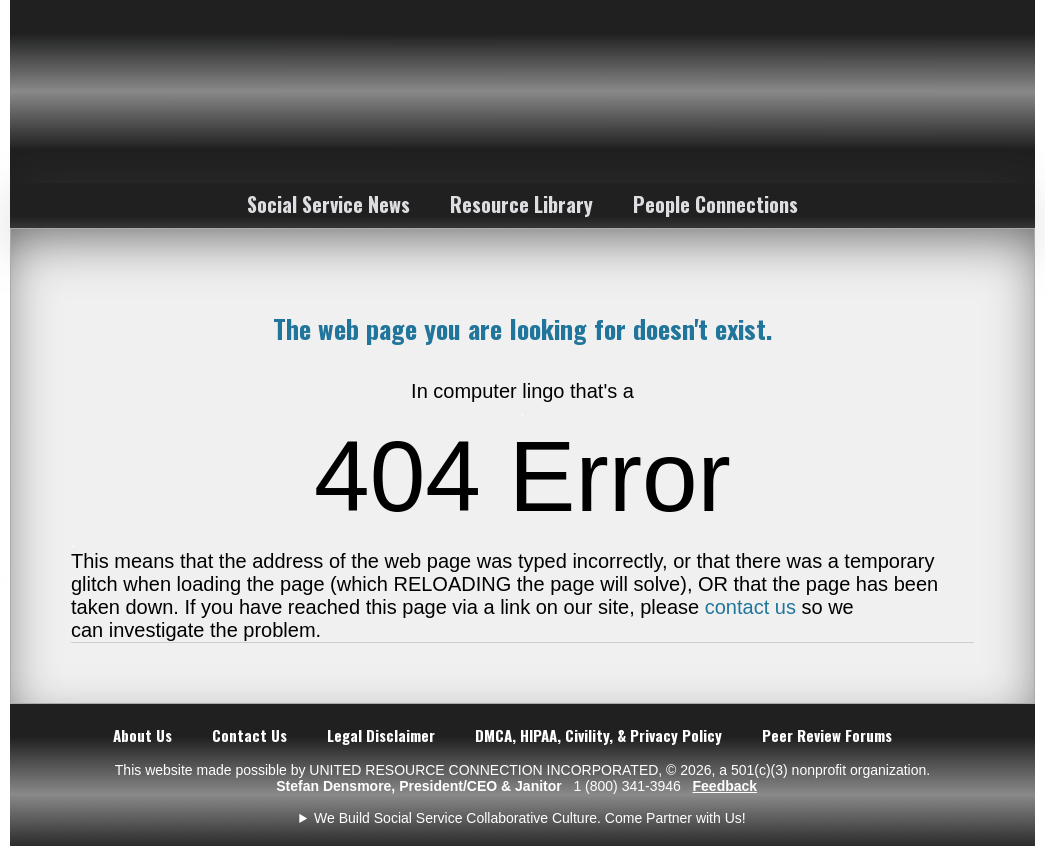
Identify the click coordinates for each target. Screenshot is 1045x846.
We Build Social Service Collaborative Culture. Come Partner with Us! (530, 818)
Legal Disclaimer (381, 735)
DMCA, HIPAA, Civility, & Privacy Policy (598, 735)
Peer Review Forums (827, 735)
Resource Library (521, 204)
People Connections (715, 204)
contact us (750, 607)
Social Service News (328, 204)
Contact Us (249, 735)
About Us (142, 735)
